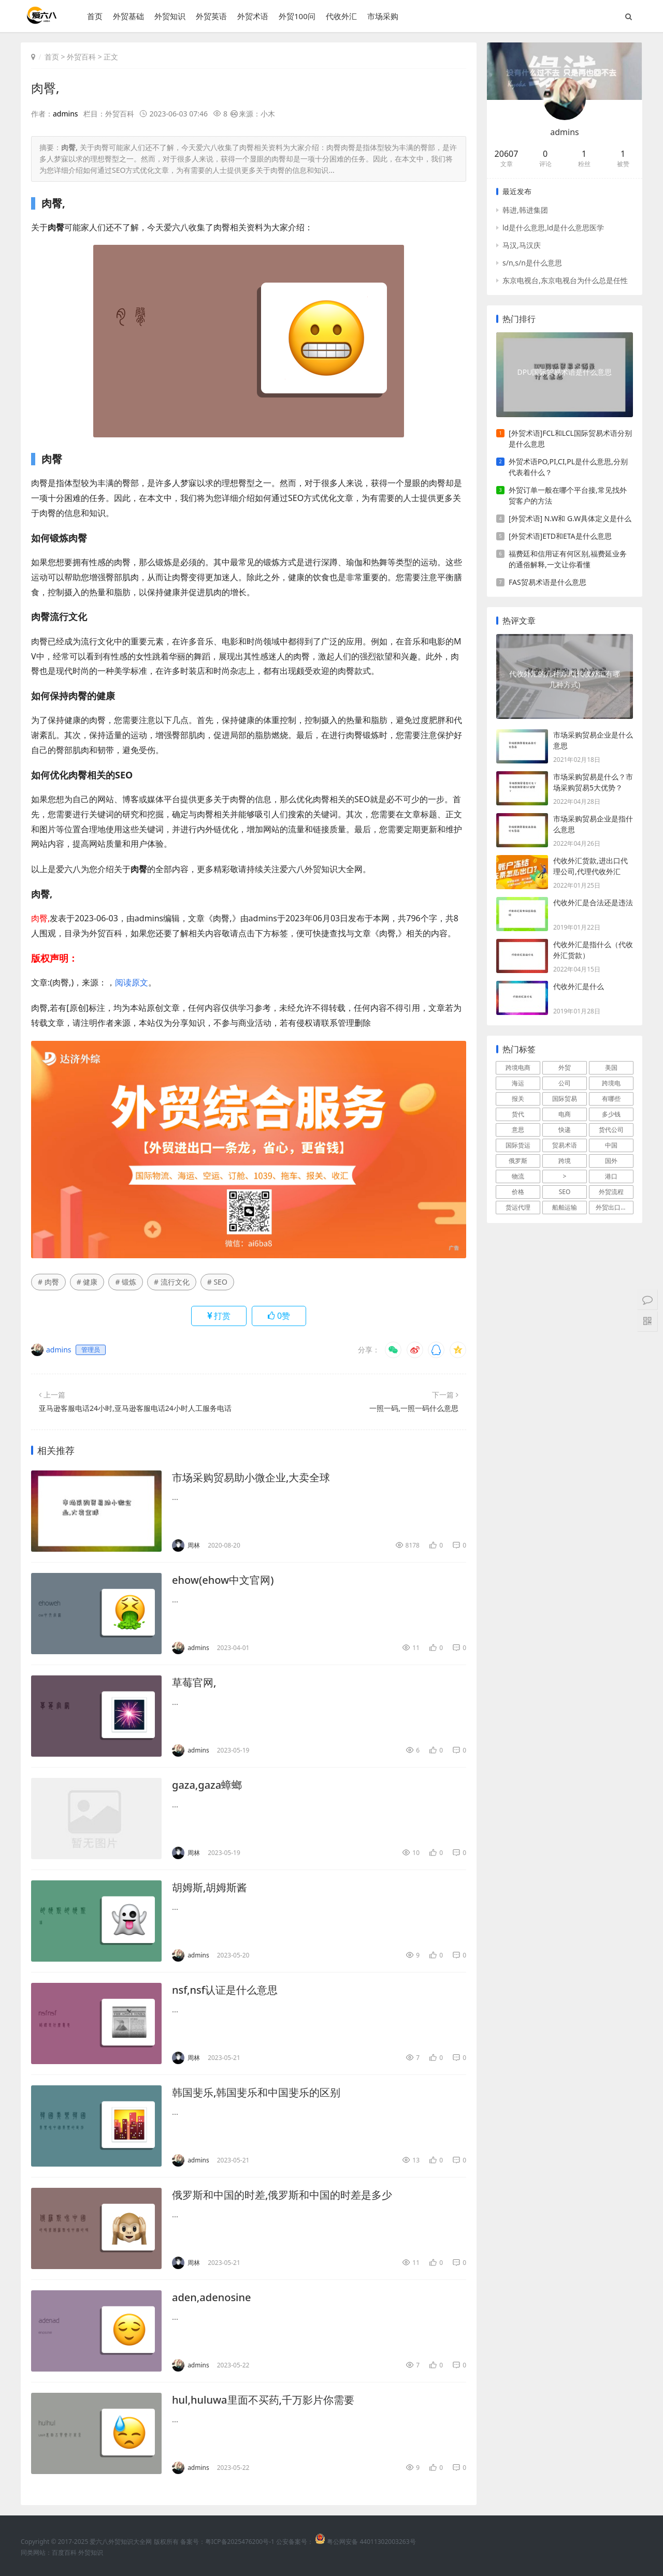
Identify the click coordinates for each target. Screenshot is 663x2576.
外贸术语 (252, 16)
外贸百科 (81, 57)
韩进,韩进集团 (525, 210)
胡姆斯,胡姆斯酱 (209, 1887)
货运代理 (518, 1207)
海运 (518, 1083)
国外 (611, 1160)
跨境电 (611, 1083)
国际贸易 (564, 1098)
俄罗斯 (518, 1160)
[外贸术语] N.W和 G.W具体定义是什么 (570, 518)
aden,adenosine (211, 2297)
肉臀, (45, 87)
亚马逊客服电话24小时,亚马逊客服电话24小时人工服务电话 (135, 1408)
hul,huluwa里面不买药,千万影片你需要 (263, 2400)
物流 (518, 1176)
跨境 (564, 1160)
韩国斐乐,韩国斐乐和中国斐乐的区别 (256, 2092)
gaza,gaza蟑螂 (207, 1785)
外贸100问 (297, 16)
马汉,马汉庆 (521, 245)
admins (65, 114)
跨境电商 (518, 1067)
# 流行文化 (172, 1282)
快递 (564, 1129)
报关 (518, 1098)
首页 (95, 16)
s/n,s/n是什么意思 (532, 263)
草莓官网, (194, 1682)
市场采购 (382, 16)
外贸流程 (611, 1191)
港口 (611, 1176)
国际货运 (518, 1145)
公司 (564, 1083)
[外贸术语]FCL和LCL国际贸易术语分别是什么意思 (570, 438)
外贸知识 (169, 16)
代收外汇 (341, 16)
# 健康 (87, 1282)
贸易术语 (564, 1145)
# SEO (217, 1282)
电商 (564, 1114)
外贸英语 (211, 16)
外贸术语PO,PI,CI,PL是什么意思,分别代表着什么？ (568, 467)
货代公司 (611, 1129)
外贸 (564, 1067)
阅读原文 (131, 982)
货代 (518, 1114)
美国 (611, 1067)
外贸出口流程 (614, 1207)
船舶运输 (564, 1207)
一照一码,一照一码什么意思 (413, 1408)
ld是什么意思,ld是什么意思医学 (553, 227)
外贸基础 (128, 16)
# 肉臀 (48, 1282)
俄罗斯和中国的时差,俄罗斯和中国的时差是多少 (282, 2195)
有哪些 (611, 1098)
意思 (518, 1129)
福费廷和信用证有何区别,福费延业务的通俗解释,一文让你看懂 (568, 559)
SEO (565, 1191)
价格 (518, 1191)
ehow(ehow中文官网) (222, 1580)
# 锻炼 (125, 1282)
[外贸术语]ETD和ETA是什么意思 (560, 536)
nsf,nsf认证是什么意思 (225, 1990)
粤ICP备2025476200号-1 (240, 2541)
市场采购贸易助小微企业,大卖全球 (251, 1477)
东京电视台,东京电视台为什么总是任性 (565, 280)
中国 (611, 1145)
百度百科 (64, 2552)
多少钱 (611, 1114)
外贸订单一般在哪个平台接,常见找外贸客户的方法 (568, 495)
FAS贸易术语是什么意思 (547, 582)
